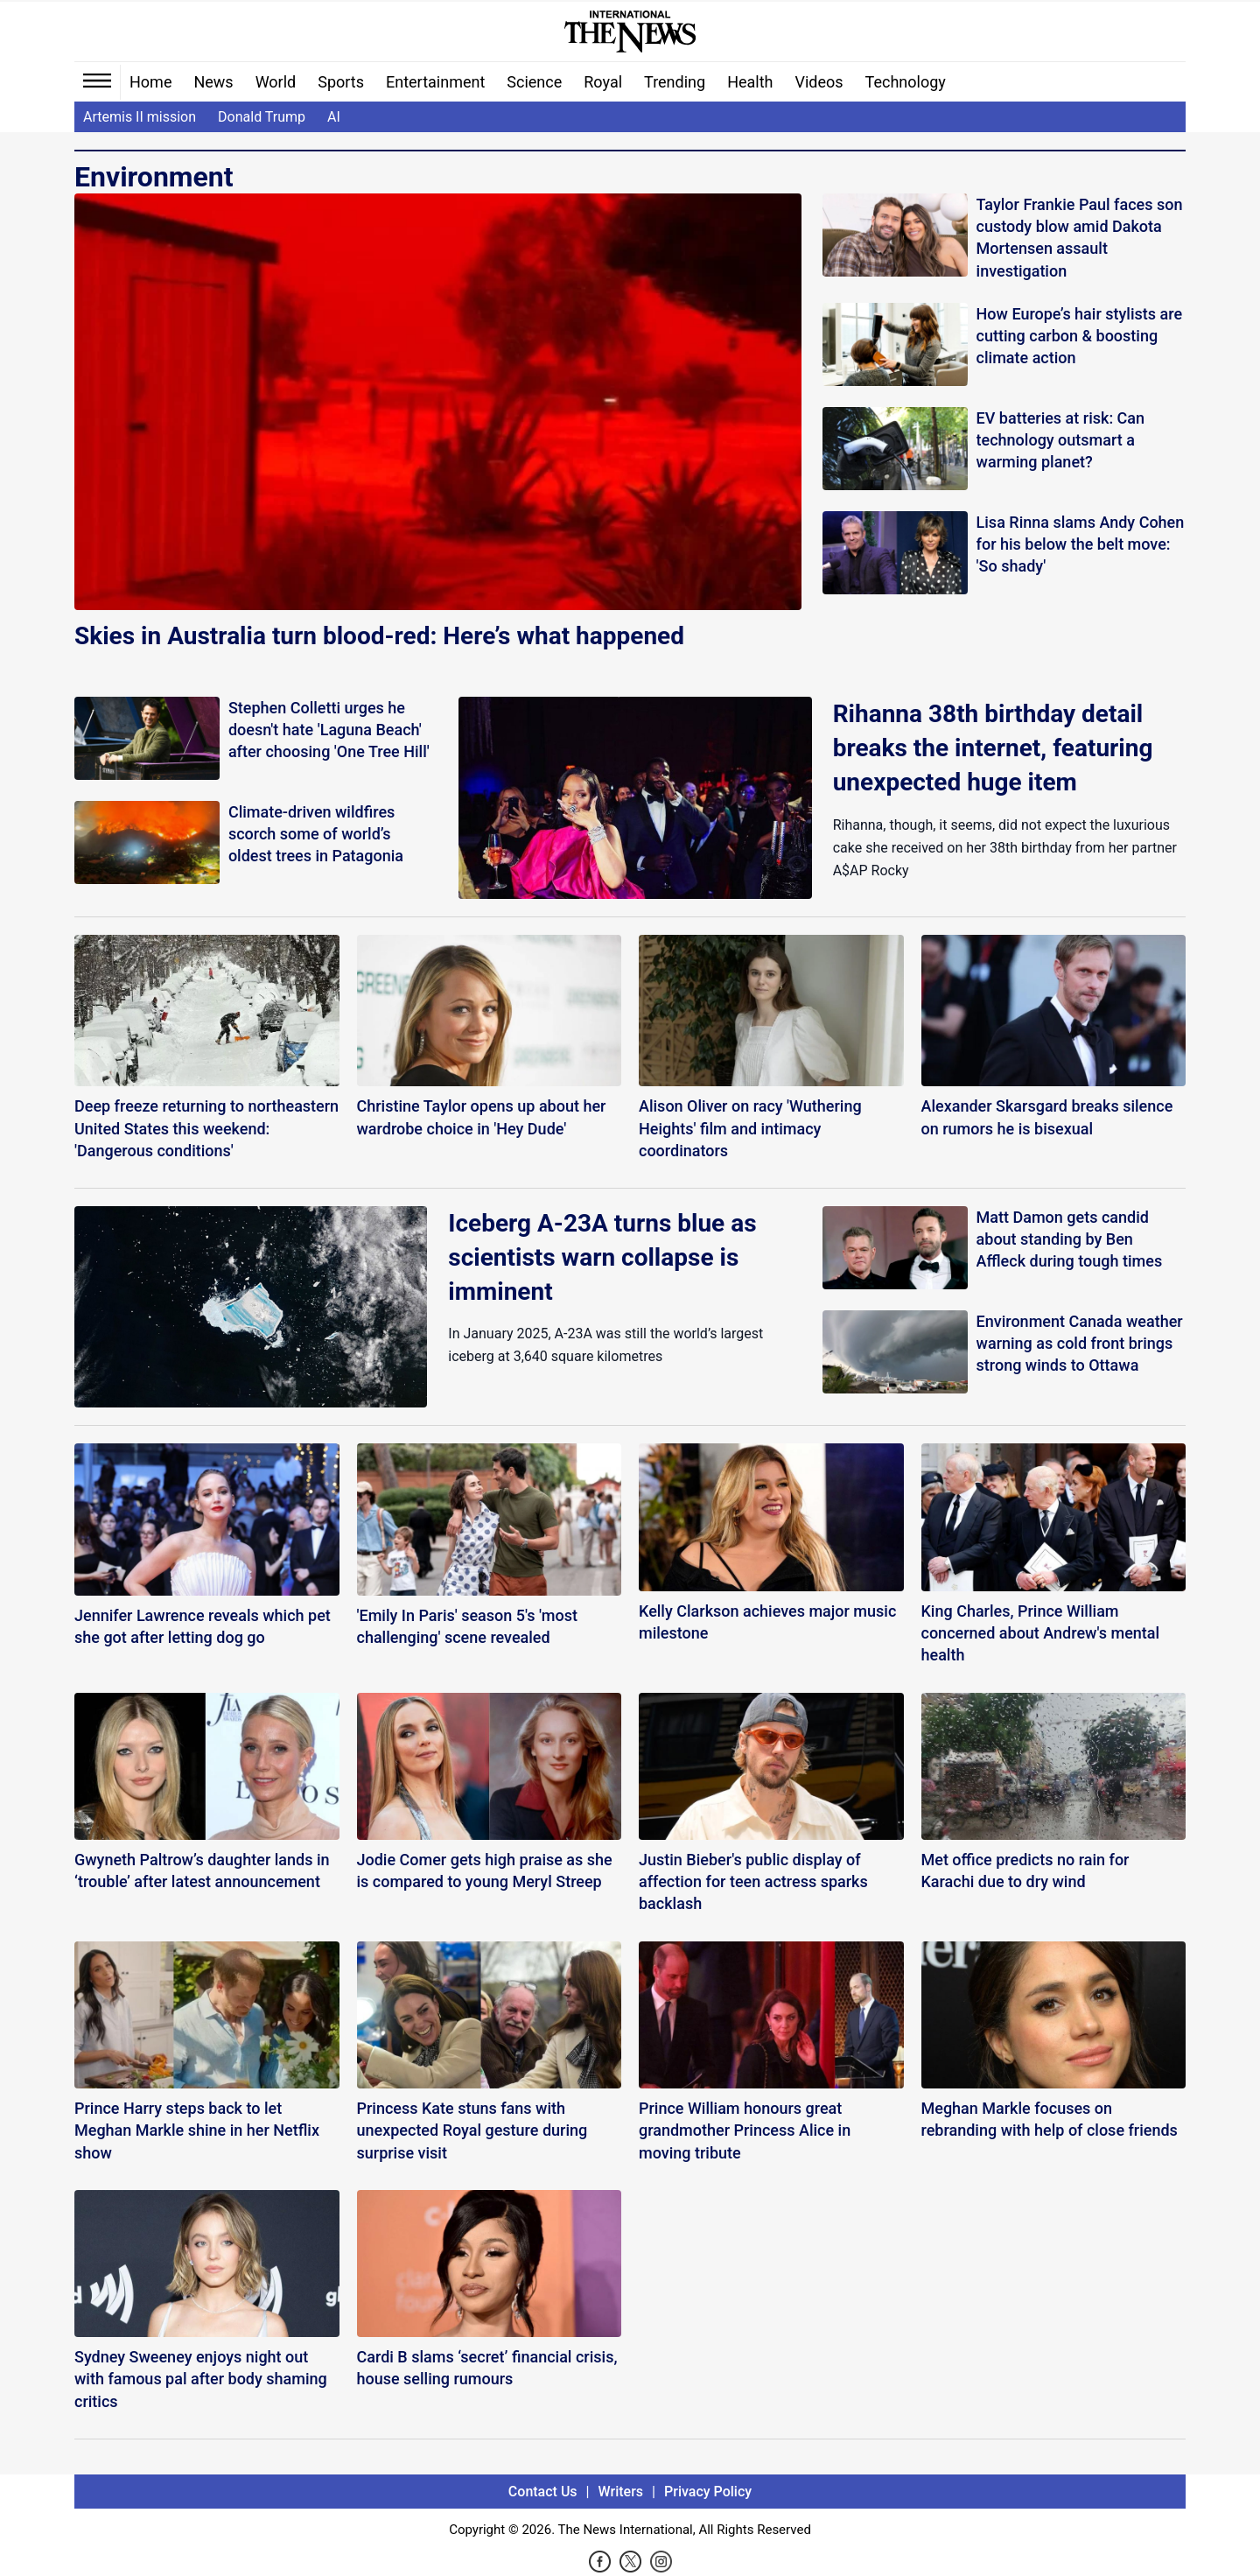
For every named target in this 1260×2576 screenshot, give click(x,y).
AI (333, 117)
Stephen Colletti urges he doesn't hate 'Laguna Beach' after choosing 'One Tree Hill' (329, 729)
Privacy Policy (708, 2491)
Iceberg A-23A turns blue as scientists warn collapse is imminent (602, 1257)
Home (151, 82)
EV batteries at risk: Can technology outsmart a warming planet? (1060, 440)
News (213, 82)
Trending (674, 82)
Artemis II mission (139, 117)
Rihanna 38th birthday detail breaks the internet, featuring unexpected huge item (993, 748)
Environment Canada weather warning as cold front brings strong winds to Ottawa (1079, 1343)
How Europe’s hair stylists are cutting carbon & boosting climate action (1079, 336)
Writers (620, 2491)
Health (750, 82)
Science (534, 82)
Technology (905, 82)
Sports (341, 82)
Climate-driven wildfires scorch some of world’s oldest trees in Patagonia (315, 834)
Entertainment (435, 82)
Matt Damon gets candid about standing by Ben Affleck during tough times (1069, 1239)
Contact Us (543, 2491)
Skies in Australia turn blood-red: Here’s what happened (379, 635)
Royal (603, 82)
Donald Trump (261, 117)
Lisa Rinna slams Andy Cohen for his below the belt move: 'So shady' (1080, 544)
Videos (819, 82)
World (276, 82)
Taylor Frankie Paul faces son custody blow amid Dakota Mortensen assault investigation (1079, 237)
